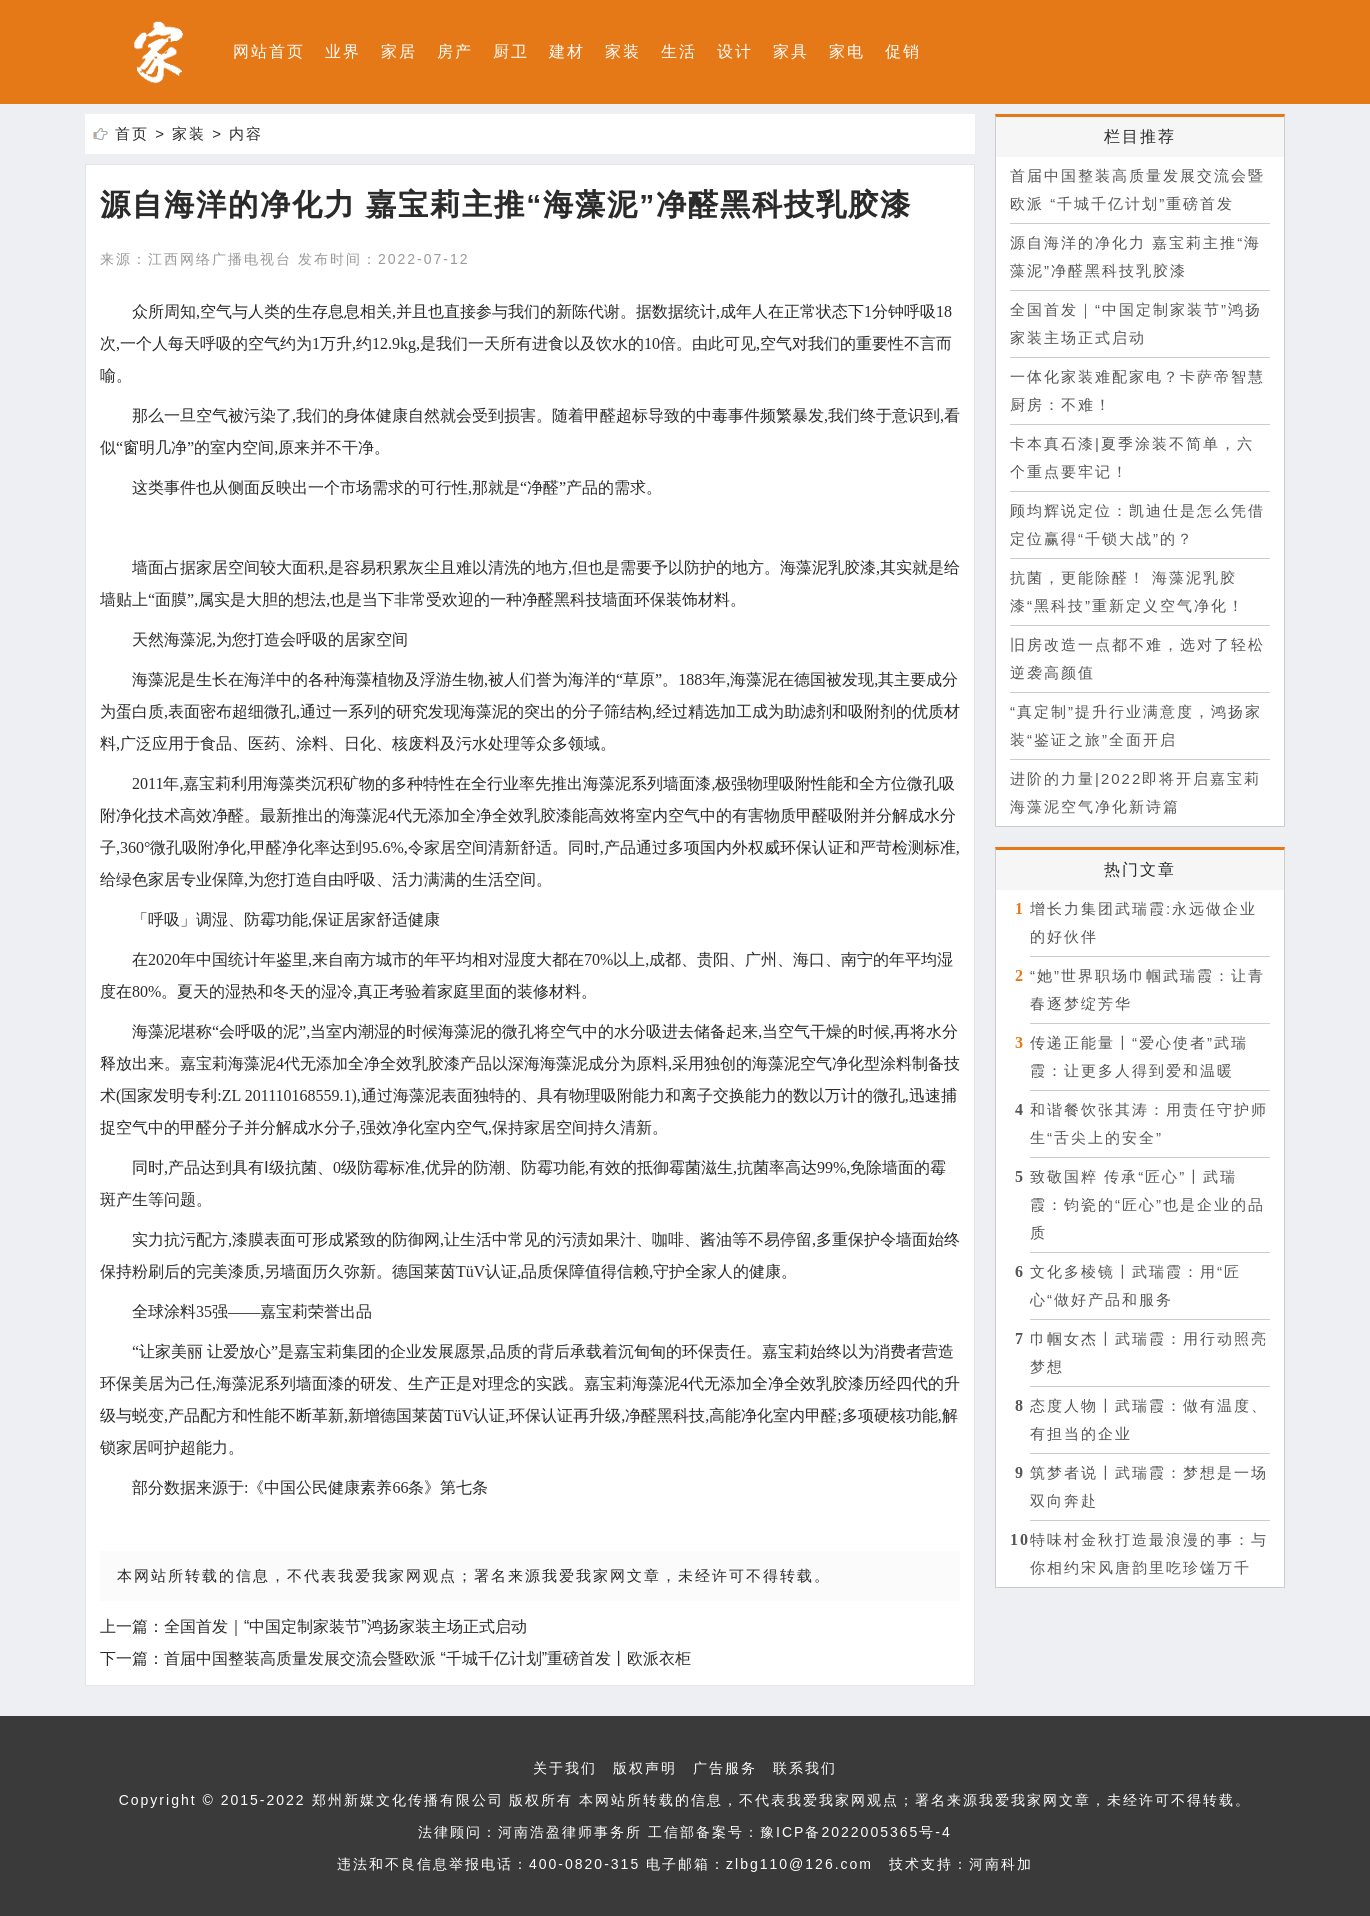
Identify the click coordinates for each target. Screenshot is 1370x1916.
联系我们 (805, 1768)
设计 (735, 51)
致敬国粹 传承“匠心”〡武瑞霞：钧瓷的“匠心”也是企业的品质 (1147, 1204)
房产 (455, 51)
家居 (399, 51)
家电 (847, 51)
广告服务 (725, 1768)
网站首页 (269, 51)
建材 (567, 51)
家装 (623, 51)
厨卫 (511, 51)
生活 (679, 51)
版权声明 (645, 1768)
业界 (343, 51)
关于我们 (565, 1768)
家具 (791, 51)
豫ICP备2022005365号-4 (856, 1832)
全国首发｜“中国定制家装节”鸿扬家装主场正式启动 (345, 1626)
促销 (903, 51)
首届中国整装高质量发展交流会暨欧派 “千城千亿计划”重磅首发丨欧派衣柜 (427, 1658)
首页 (132, 133)
